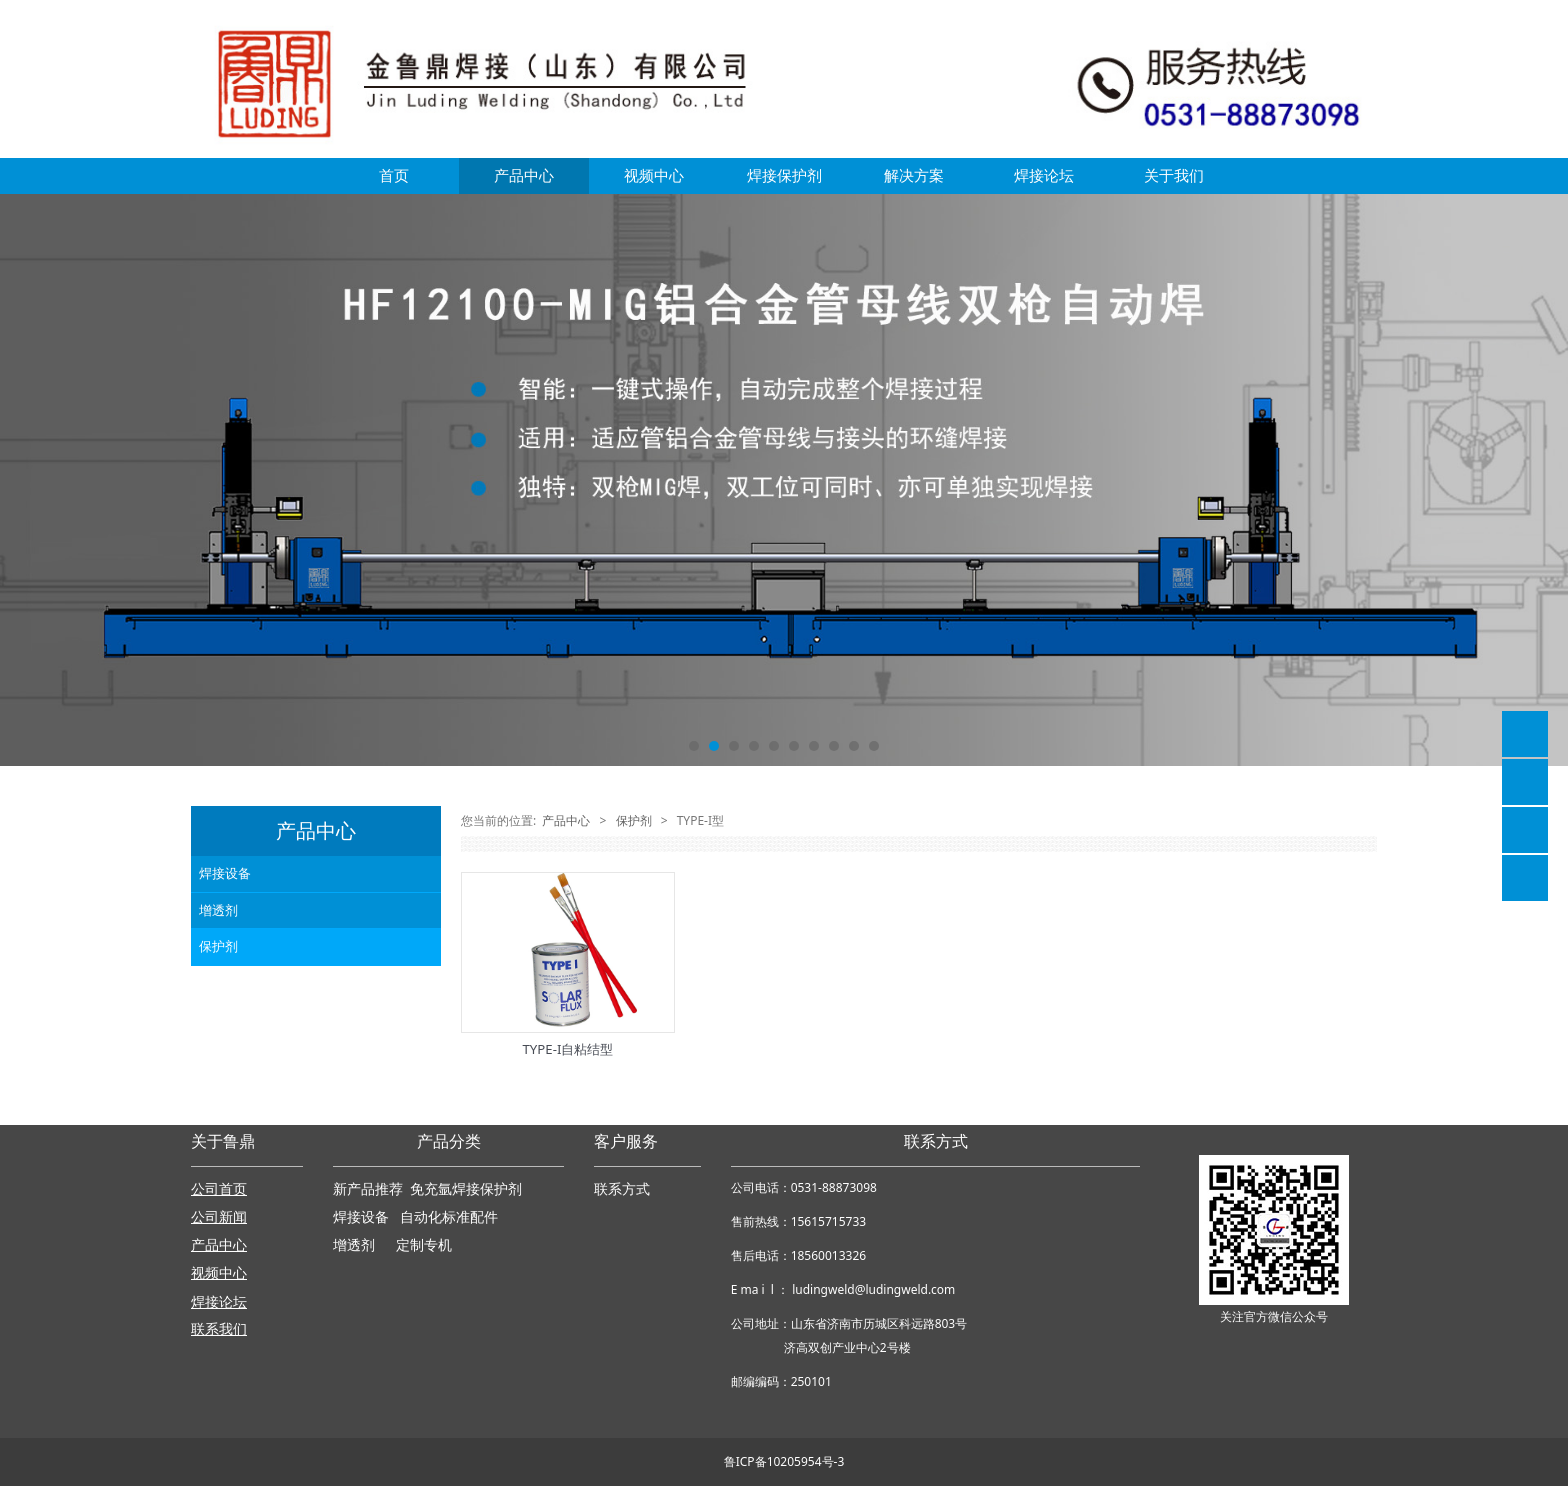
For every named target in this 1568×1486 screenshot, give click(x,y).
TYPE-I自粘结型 (568, 1049)
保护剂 (218, 946)
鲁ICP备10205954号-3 (784, 1461)
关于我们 (1174, 175)
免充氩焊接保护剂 (466, 1189)
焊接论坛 (1044, 175)
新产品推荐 (370, 1189)
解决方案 (914, 175)
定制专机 (424, 1245)
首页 (394, 175)
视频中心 (654, 175)
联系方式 (622, 1189)
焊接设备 (225, 873)
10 (874, 746)
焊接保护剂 (784, 175)
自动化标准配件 (449, 1217)
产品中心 (524, 175)
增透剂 (218, 910)
